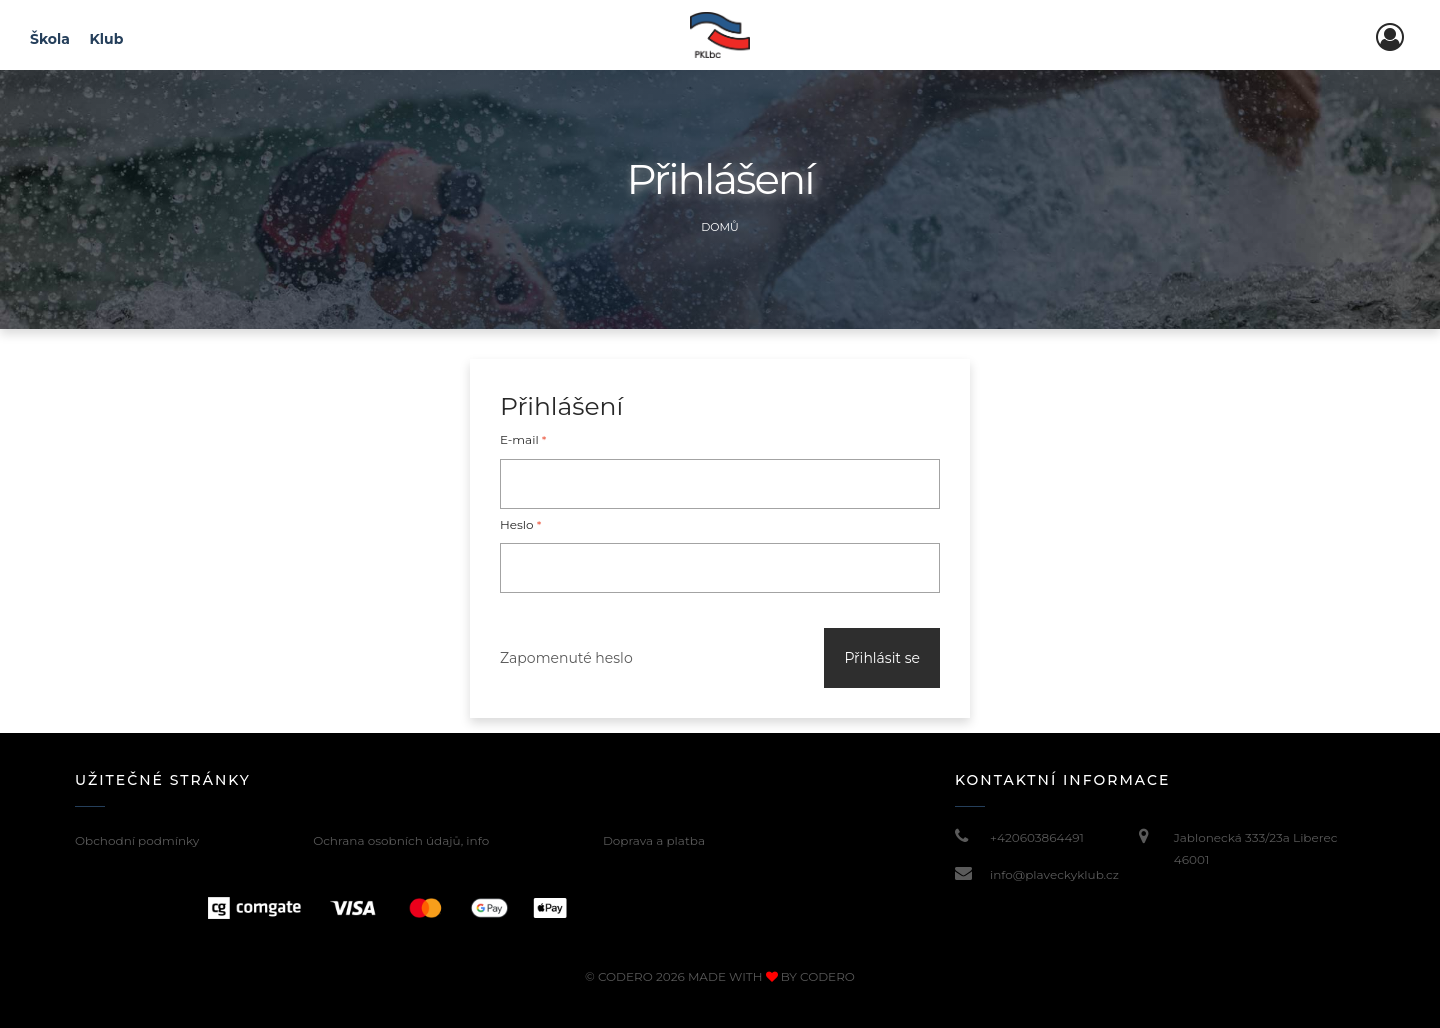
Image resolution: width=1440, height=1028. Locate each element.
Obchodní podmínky (137, 840)
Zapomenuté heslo (566, 658)
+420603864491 (1037, 837)
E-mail (523, 439)
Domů (720, 227)
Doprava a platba (654, 840)
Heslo (520, 524)
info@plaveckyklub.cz (1054, 874)
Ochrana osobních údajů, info (401, 840)
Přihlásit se (882, 658)
